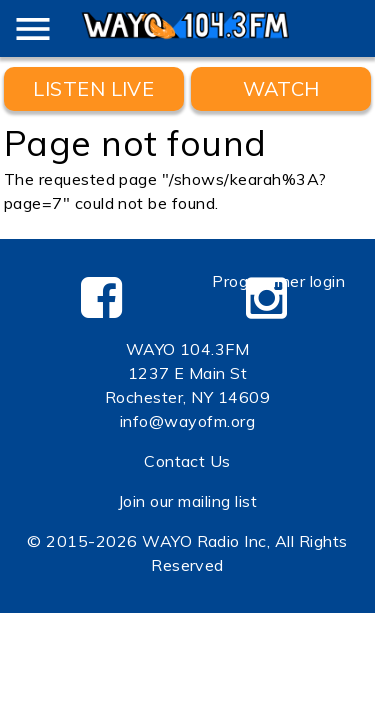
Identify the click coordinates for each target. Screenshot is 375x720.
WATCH (281, 88)
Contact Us (187, 461)
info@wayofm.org (187, 421)
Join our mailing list (187, 501)
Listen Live (93, 88)
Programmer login (278, 281)
